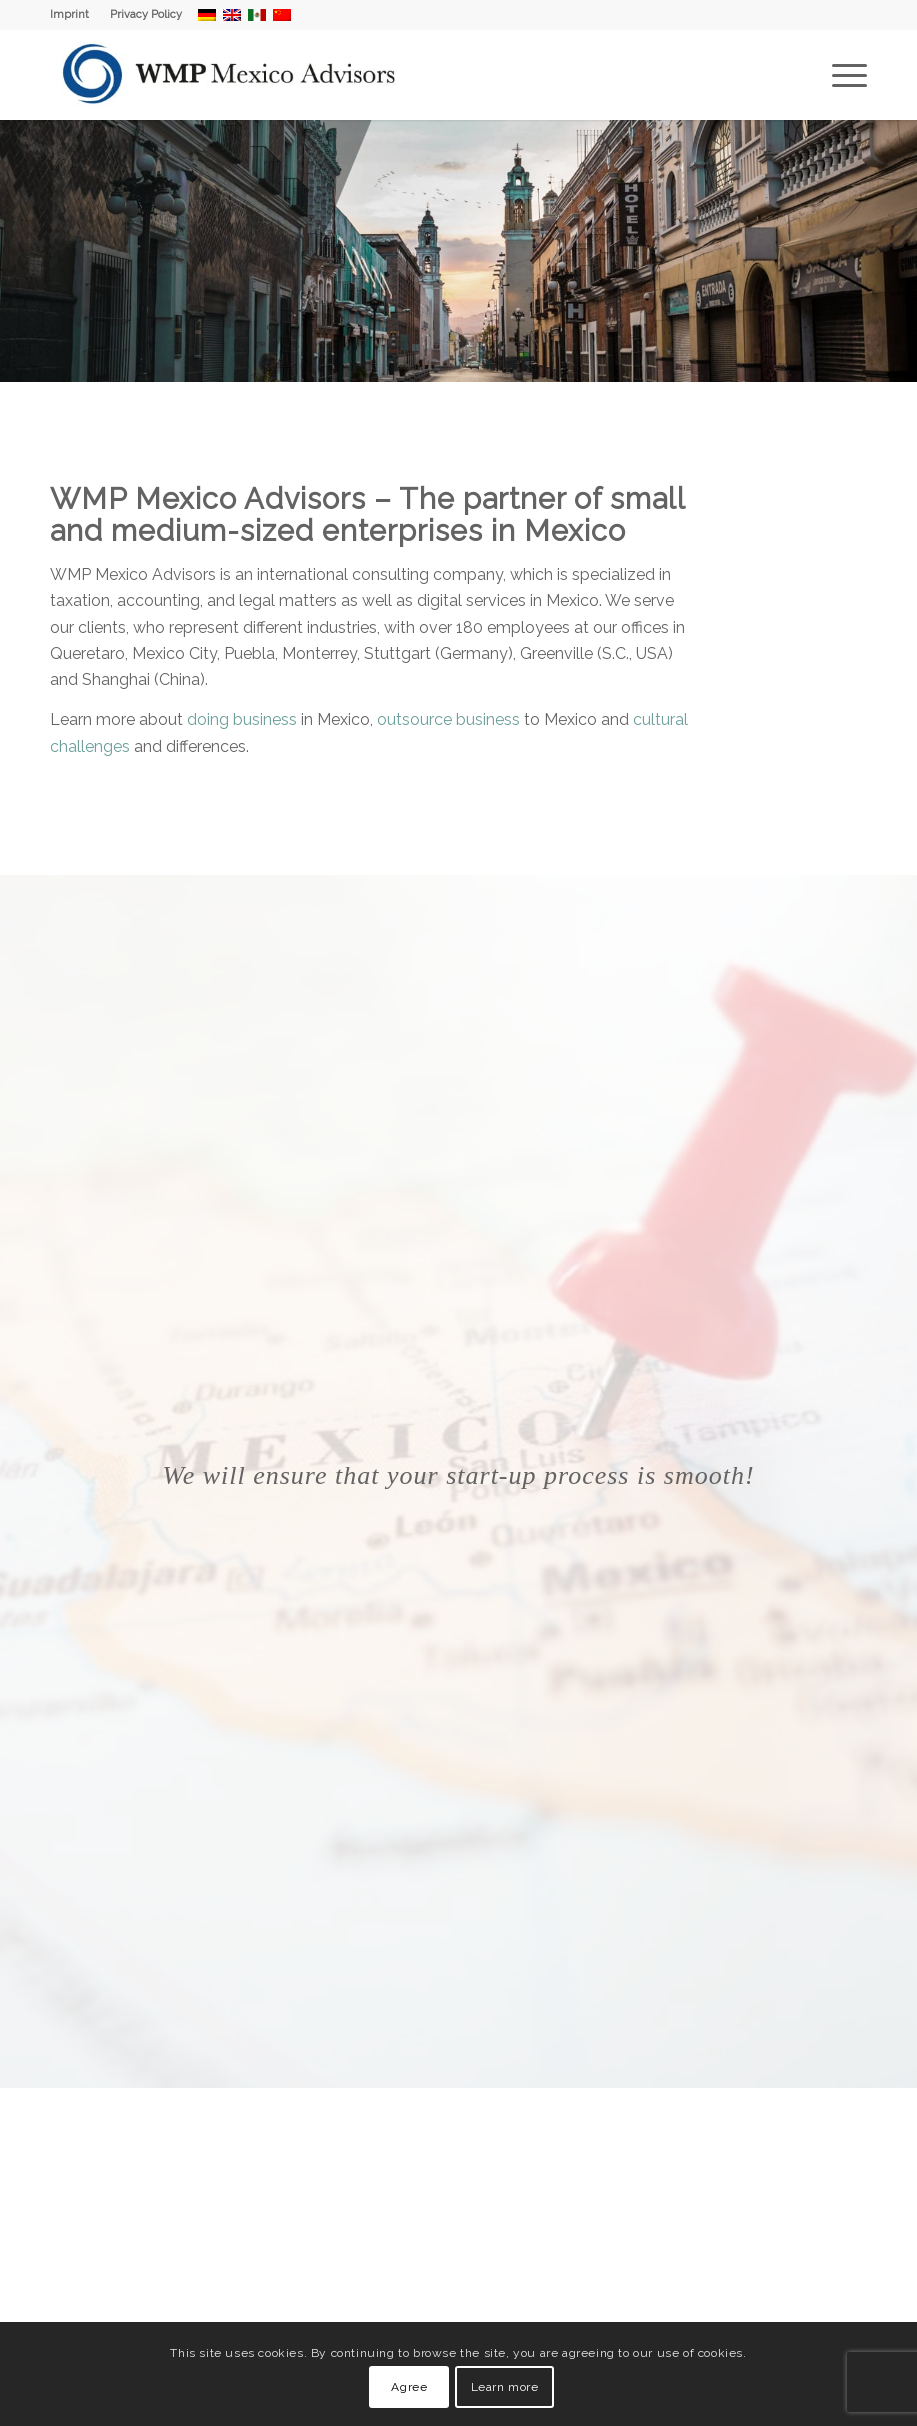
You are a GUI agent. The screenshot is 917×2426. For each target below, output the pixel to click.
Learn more (505, 2387)
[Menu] (839, 75)
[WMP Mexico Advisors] (230, 75)
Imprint (69, 14)
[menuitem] (75, 15)
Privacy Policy (146, 14)
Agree (409, 2387)
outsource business (448, 719)
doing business (242, 719)
